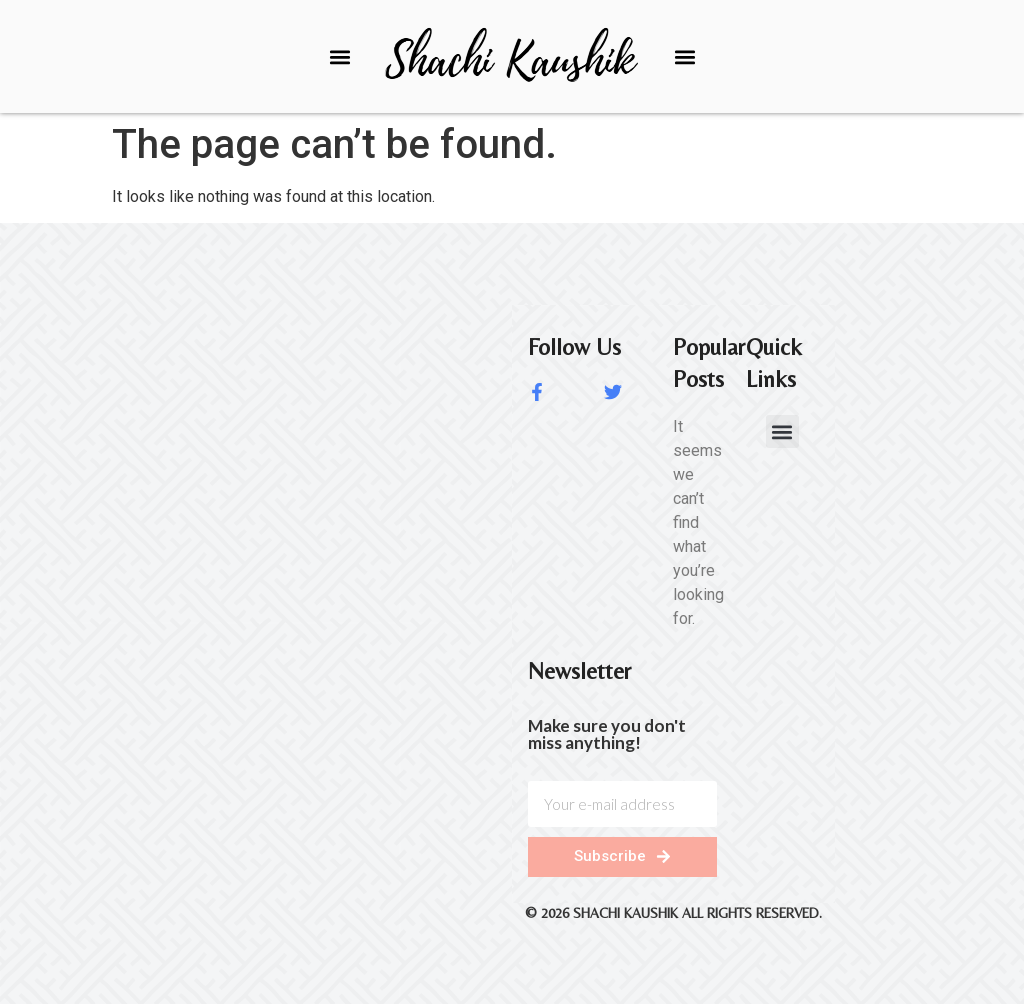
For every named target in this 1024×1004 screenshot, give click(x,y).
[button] (339, 56)
